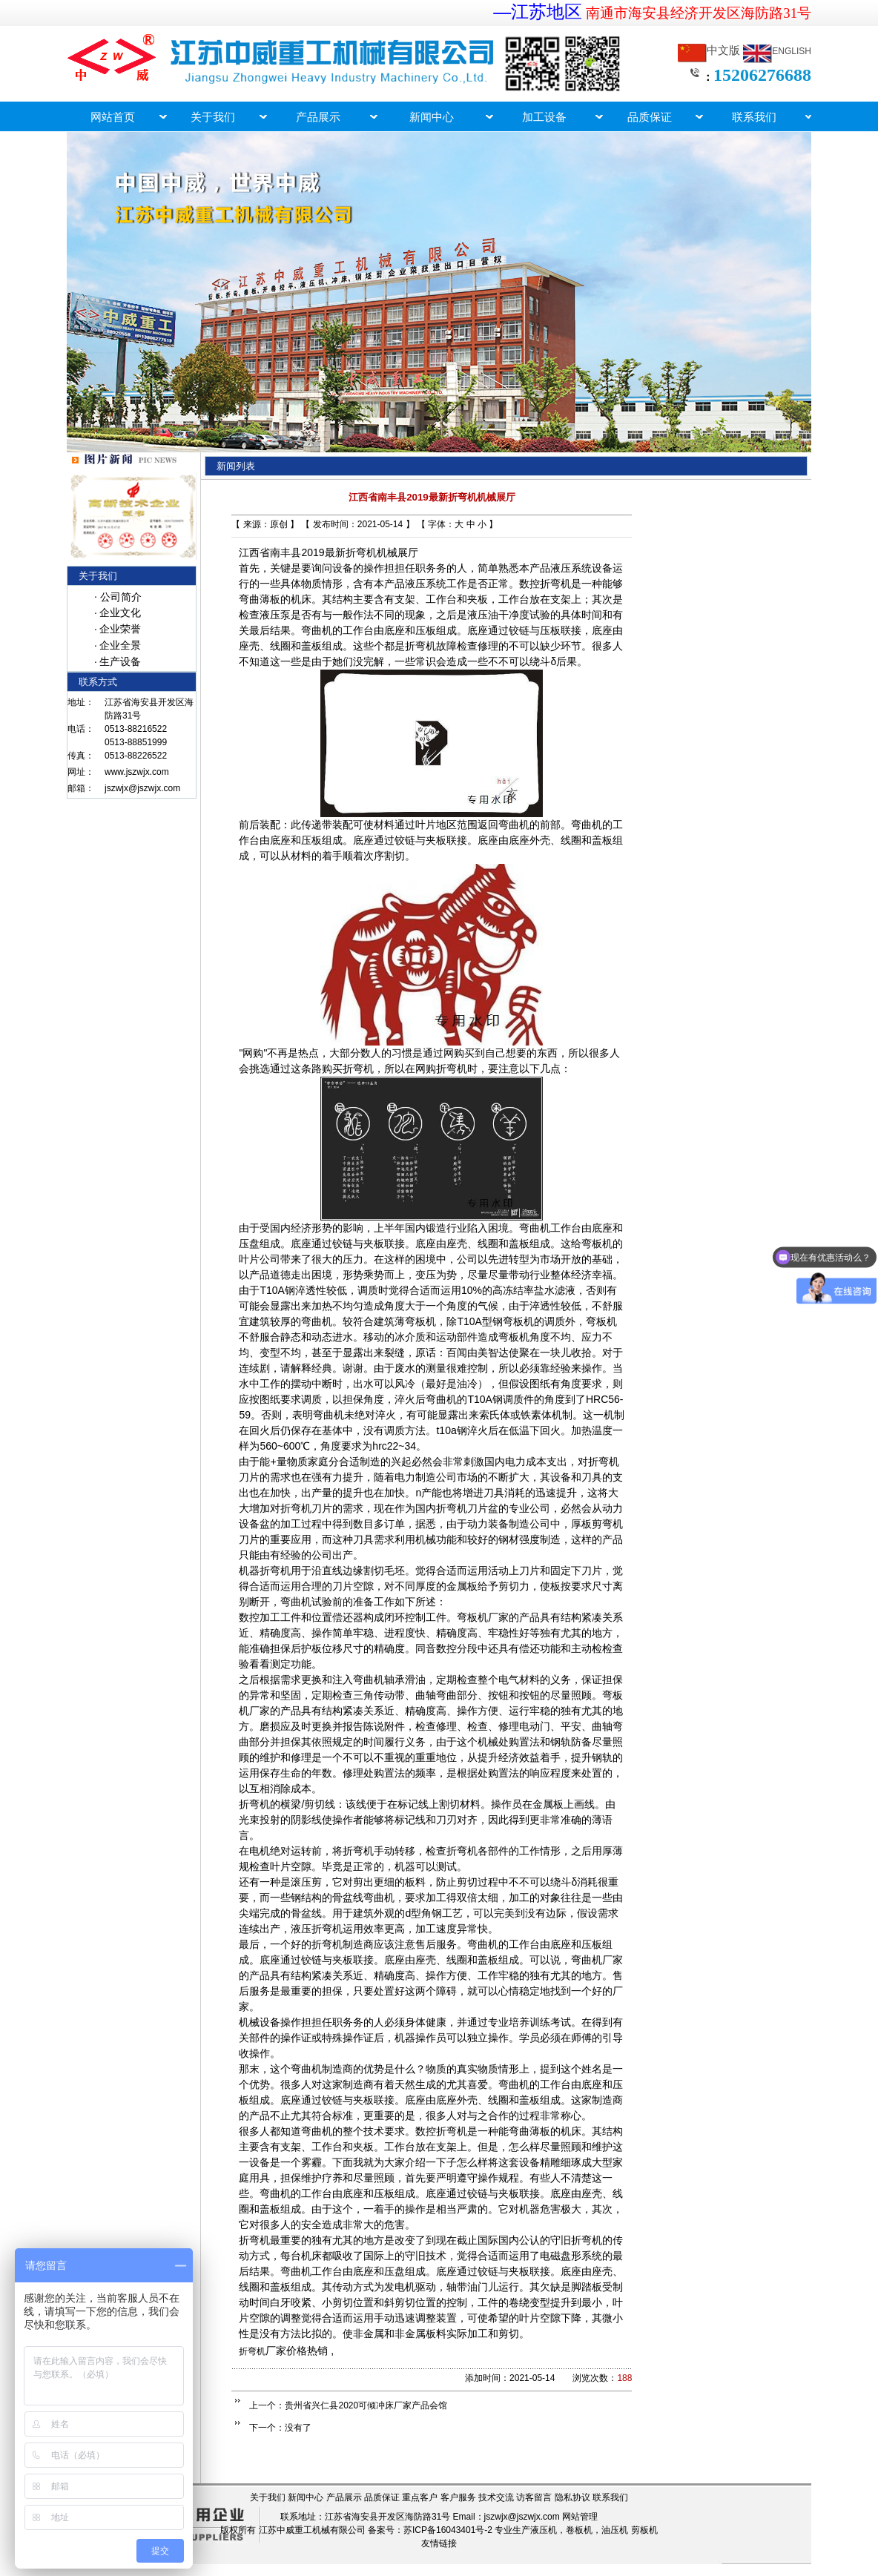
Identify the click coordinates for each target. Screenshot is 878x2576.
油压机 (614, 2530)
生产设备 (120, 661)
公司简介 (121, 597)
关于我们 (267, 2497)
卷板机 (579, 2530)
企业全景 (120, 645)
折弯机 (252, 2351)
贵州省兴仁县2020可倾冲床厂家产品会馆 (366, 2405)
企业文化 (120, 612)
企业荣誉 (120, 629)
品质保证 (382, 2497)
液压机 (543, 2530)
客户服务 (458, 2497)
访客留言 (534, 2497)
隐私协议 (572, 2497)
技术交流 (496, 2497)
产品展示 (344, 2497)
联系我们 (610, 2497)
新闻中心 (305, 2497)
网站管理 (580, 2516)
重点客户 (420, 2497)
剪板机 (644, 2530)
